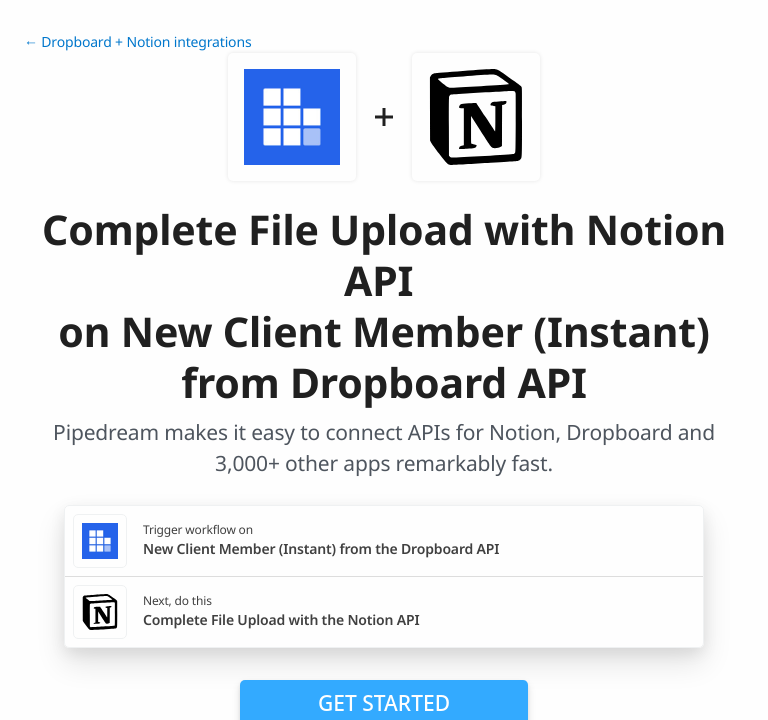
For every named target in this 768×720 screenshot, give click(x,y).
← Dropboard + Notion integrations (137, 42)
